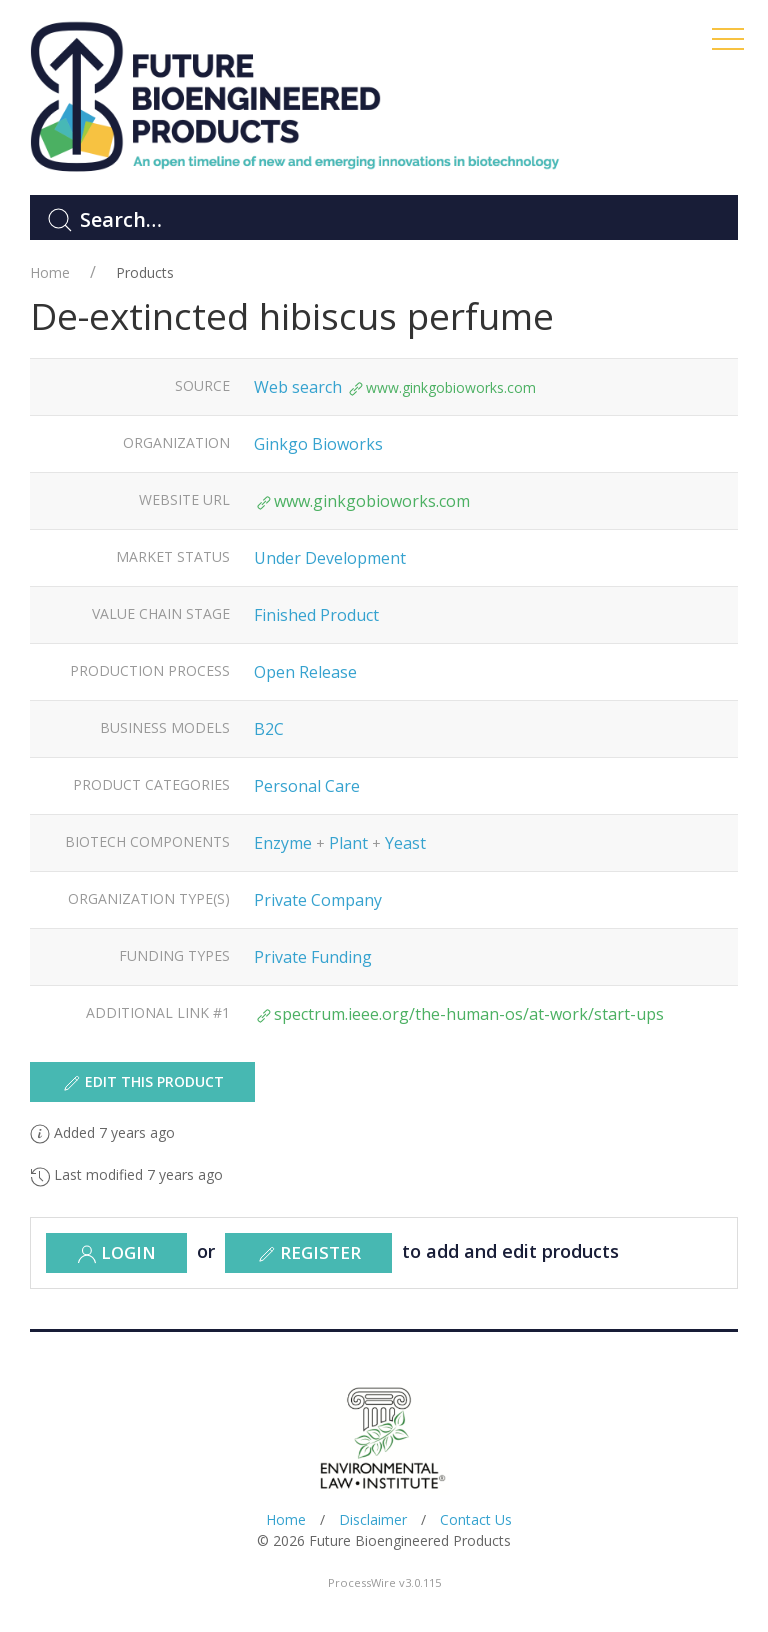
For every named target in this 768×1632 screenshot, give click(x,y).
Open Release (305, 672)
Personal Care (307, 786)
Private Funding (313, 957)
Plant (348, 843)
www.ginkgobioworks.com (441, 387)
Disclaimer (373, 1519)
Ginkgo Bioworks (318, 444)
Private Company (318, 900)
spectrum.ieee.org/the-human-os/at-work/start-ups (459, 1014)
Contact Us (476, 1519)
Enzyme (283, 843)
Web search (298, 387)
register (308, 1252)
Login (116, 1252)
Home (50, 272)
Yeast (405, 843)
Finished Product (316, 615)
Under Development (330, 558)
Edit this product (142, 1082)
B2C (269, 729)
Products (145, 272)
